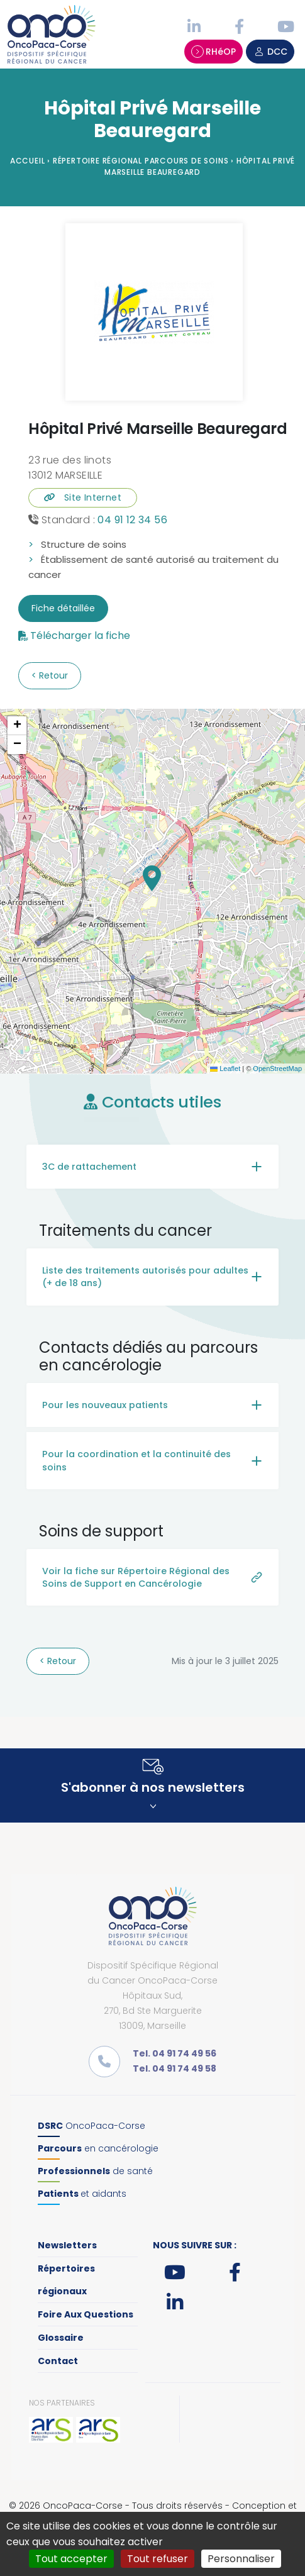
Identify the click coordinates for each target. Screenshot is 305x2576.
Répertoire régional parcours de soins (141, 160)
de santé (95, 2171)
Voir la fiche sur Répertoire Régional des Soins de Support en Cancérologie (136, 1577)
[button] (152, 878)
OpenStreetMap (277, 1068)
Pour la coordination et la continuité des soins (136, 1460)
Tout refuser (157, 2558)
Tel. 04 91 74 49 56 (174, 2053)
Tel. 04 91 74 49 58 (174, 2068)
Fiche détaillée (63, 608)
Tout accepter (71, 2558)
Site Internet (82, 497)
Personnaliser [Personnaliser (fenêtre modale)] (241, 2558)
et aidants (82, 2193)
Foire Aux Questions (85, 2314)
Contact (58, 2361)
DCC (270, 51)
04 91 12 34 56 (132, 520)
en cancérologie (98, 2148)
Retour (52, 675)
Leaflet (225, 1068)
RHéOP (213, 51)
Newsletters (67, 2245)
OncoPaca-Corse (91, 2125)
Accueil (27, 160)
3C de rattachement (89, 1166)
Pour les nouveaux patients (105, 1405)
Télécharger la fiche (80, 635)
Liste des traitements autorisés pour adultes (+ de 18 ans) (145, 1276)
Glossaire (61, 2337)
